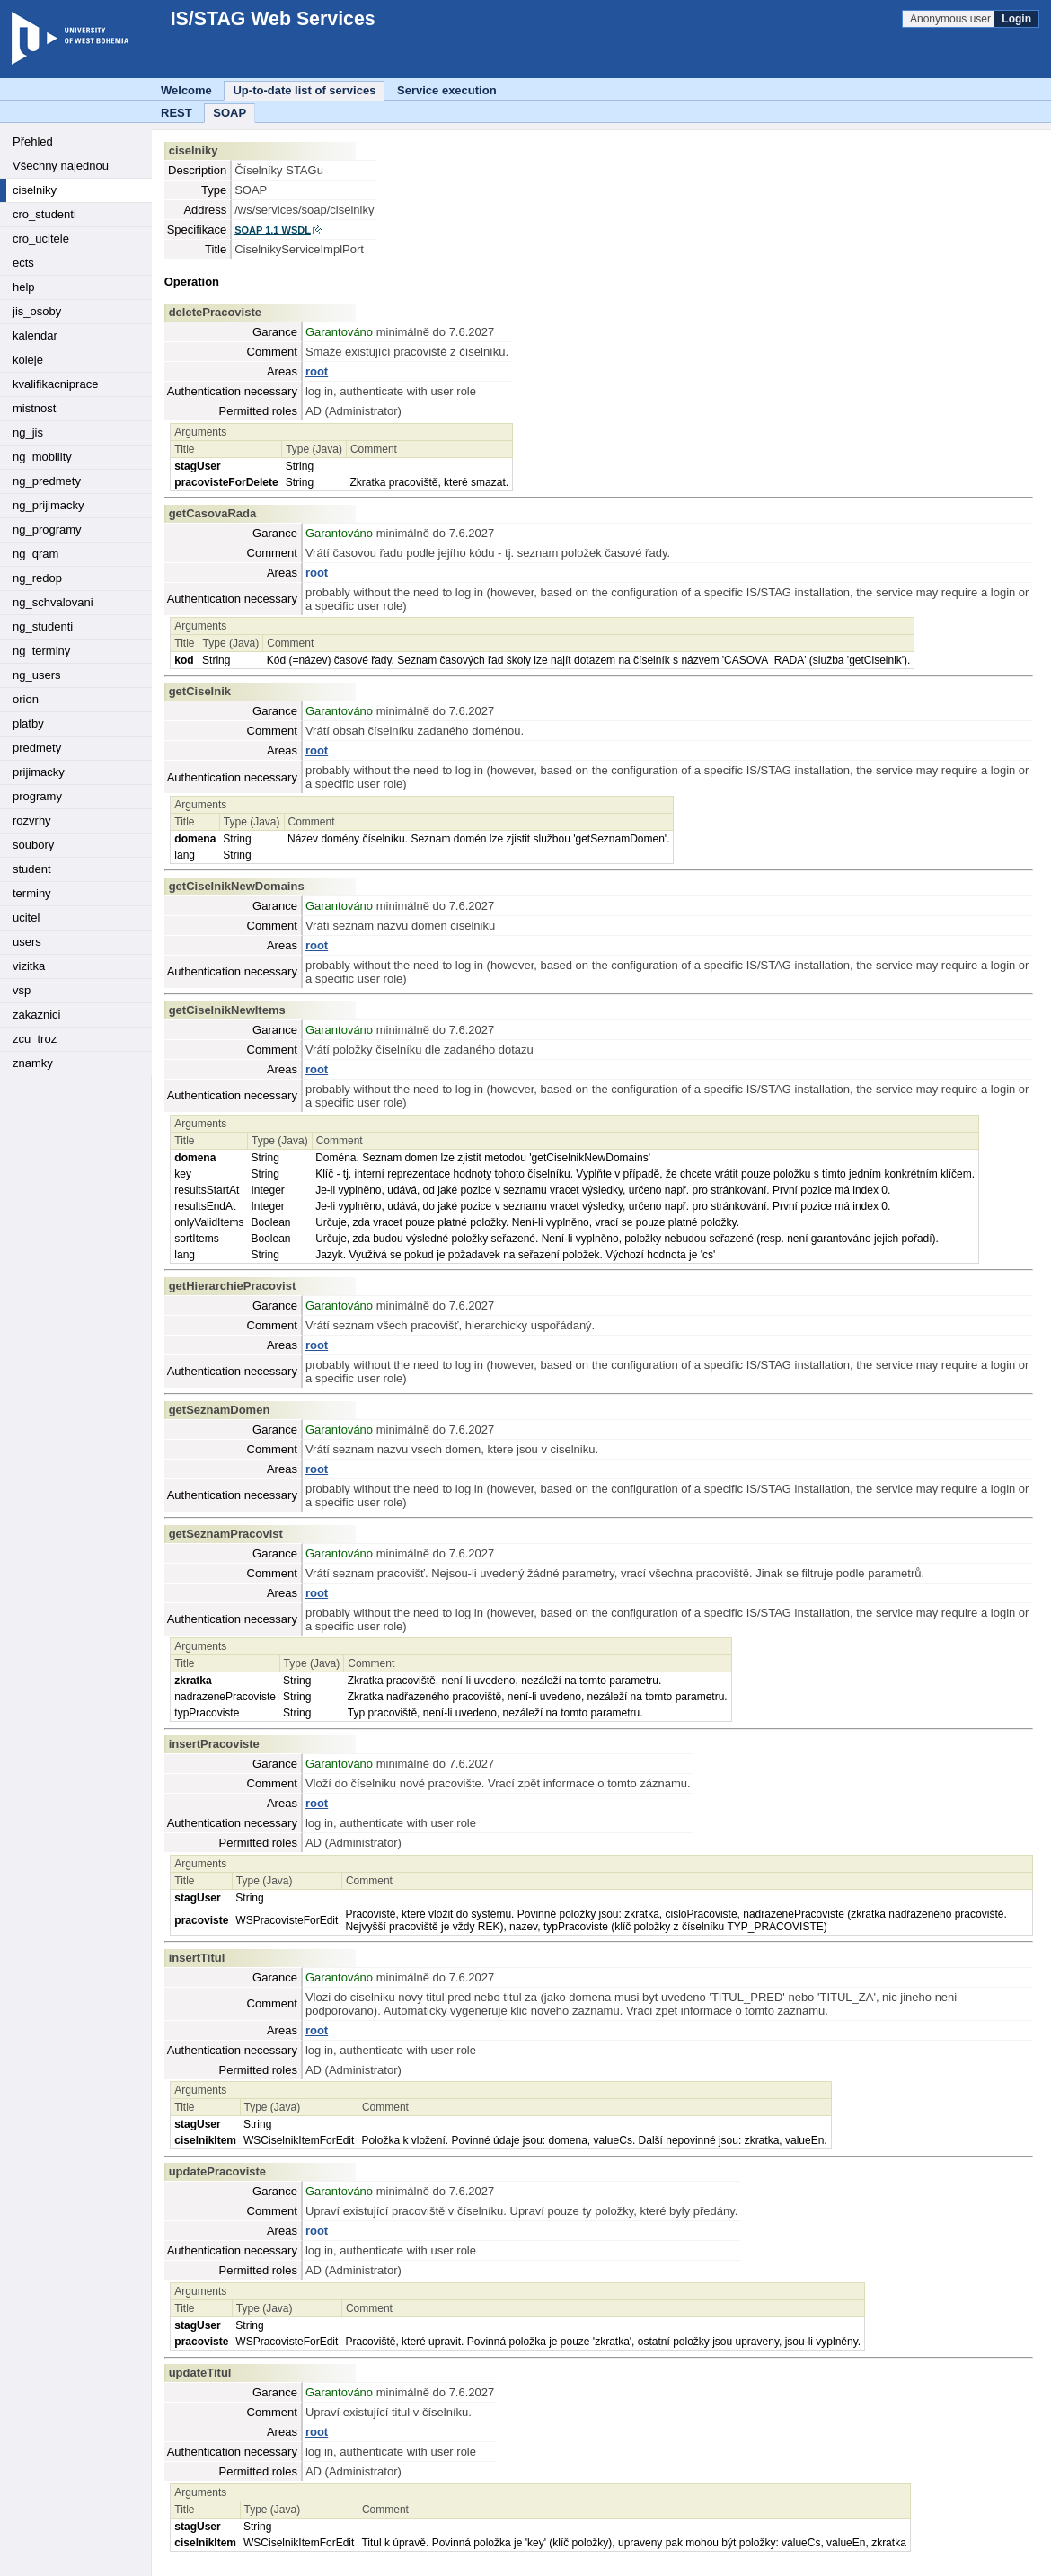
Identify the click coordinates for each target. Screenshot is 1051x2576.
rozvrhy (32, 820)
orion (26, 699)
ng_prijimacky (48, 505)
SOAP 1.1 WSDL (272, 230)
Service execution (447, 90)
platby (28, 723)
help (24, 287)
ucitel (26, 917)
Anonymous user (952, 19)
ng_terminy (41, 650)
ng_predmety (47, 481)
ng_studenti (43, 626)
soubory (33, 844)
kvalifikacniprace (55, 384)
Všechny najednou (61, 165)
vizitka (29, 966)
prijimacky (39, 772)
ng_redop (37, 578)
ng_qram (35, 553)
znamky (33, 1063)
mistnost (34, 408)
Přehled (33, 141)
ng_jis (28, 432)
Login (1016, 19)
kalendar (35, 335)
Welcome (186, 90)
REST (176, 112)
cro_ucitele (41, 238)
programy (37, 796)
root (316, 371)
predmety (37, 747)
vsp (22, 990)
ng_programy (47, 529)
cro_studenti (44, 214)
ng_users (36, 675)
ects (23, 262)
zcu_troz (35, 1038)
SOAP (229, 112)
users (27, 941)
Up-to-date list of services (304, 90)
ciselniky (35, 190)
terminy (32, 893)
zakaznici (36, 1014)
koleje (28, 359)
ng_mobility (42, 456)
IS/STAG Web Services (264, 19)
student (32, 869)
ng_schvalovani (53, 602)
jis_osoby (37, 311)
